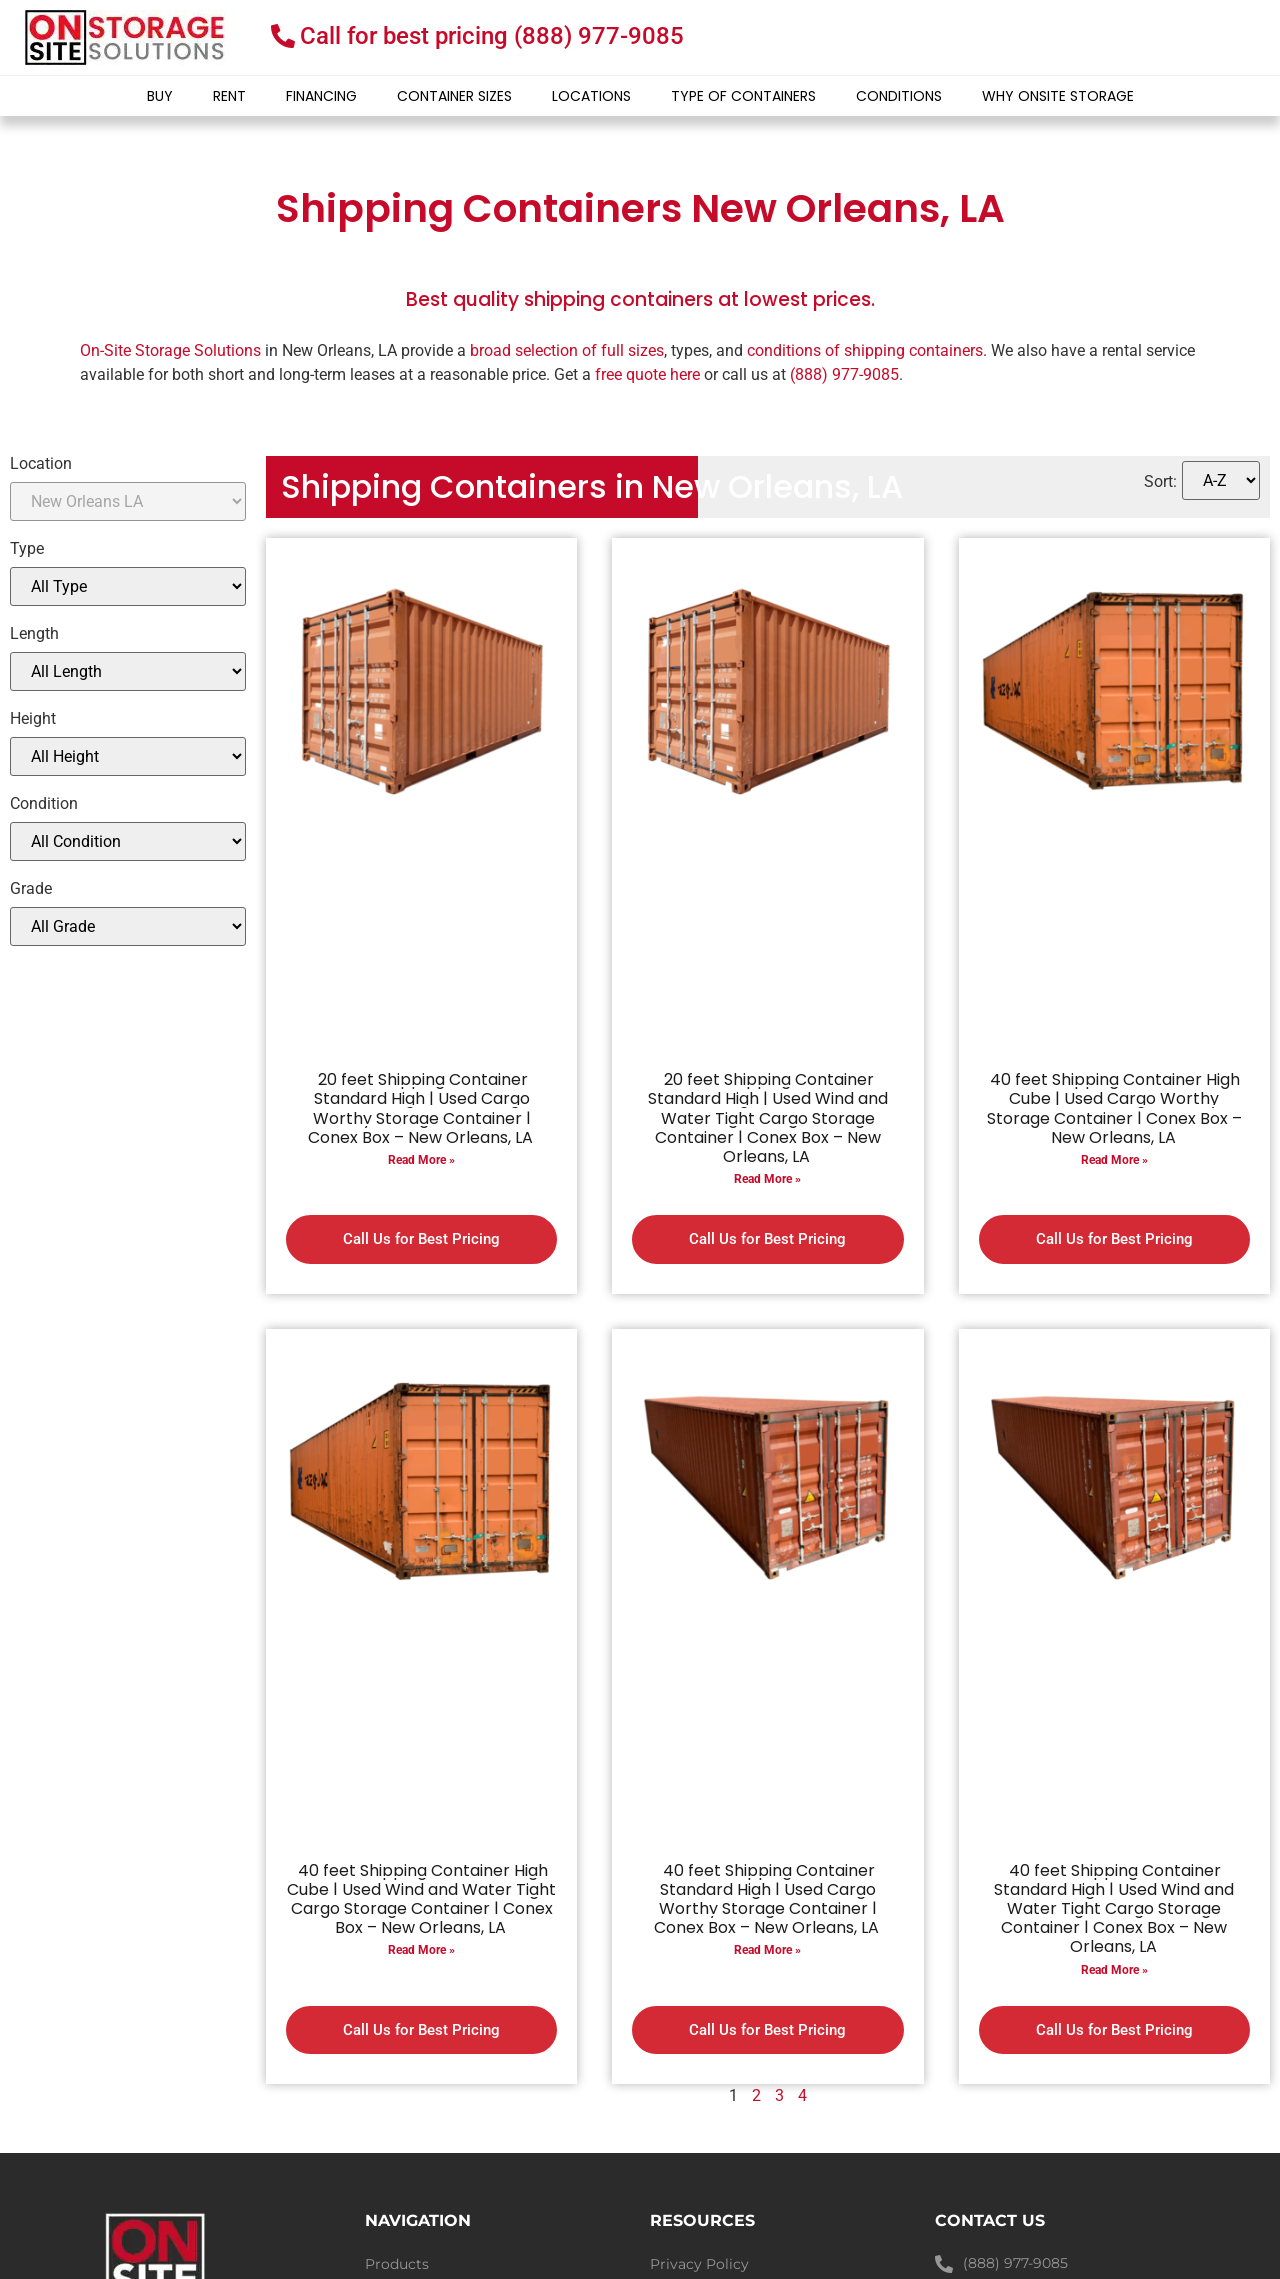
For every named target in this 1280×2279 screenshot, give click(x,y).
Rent (229, 96)
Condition (44, 804)
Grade (31, 889)
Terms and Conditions (726, 2127)
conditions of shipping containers (865, 350)
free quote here (647, 374)
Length (34, 634)
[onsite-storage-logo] (125, 37)
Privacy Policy (699, 2097)
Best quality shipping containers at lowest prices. (640, 299)
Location (41, 464)
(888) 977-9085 (844, 374)
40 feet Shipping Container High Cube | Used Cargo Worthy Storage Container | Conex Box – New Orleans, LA (1114, 1108)
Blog (382, 2157)
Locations (591, 96)
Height (33, 719)
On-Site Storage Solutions (170, 350)
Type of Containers (743, 96)
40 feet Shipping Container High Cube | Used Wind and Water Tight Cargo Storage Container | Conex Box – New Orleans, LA (421, 1815)
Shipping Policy (705, 2187)
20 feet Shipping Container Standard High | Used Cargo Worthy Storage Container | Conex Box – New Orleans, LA (420, 1108)
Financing (321, 96)
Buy (160, 96)
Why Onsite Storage (1058, 96)
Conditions (899, 96)
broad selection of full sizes (567, 350)
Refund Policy (698, 2157)
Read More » (421, 1160)
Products (397, 2097)
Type (27, 549)
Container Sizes (454, 96)
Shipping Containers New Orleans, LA (640, 208)
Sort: (1160, 481)
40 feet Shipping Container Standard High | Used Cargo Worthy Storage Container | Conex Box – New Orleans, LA (766, 1815)
